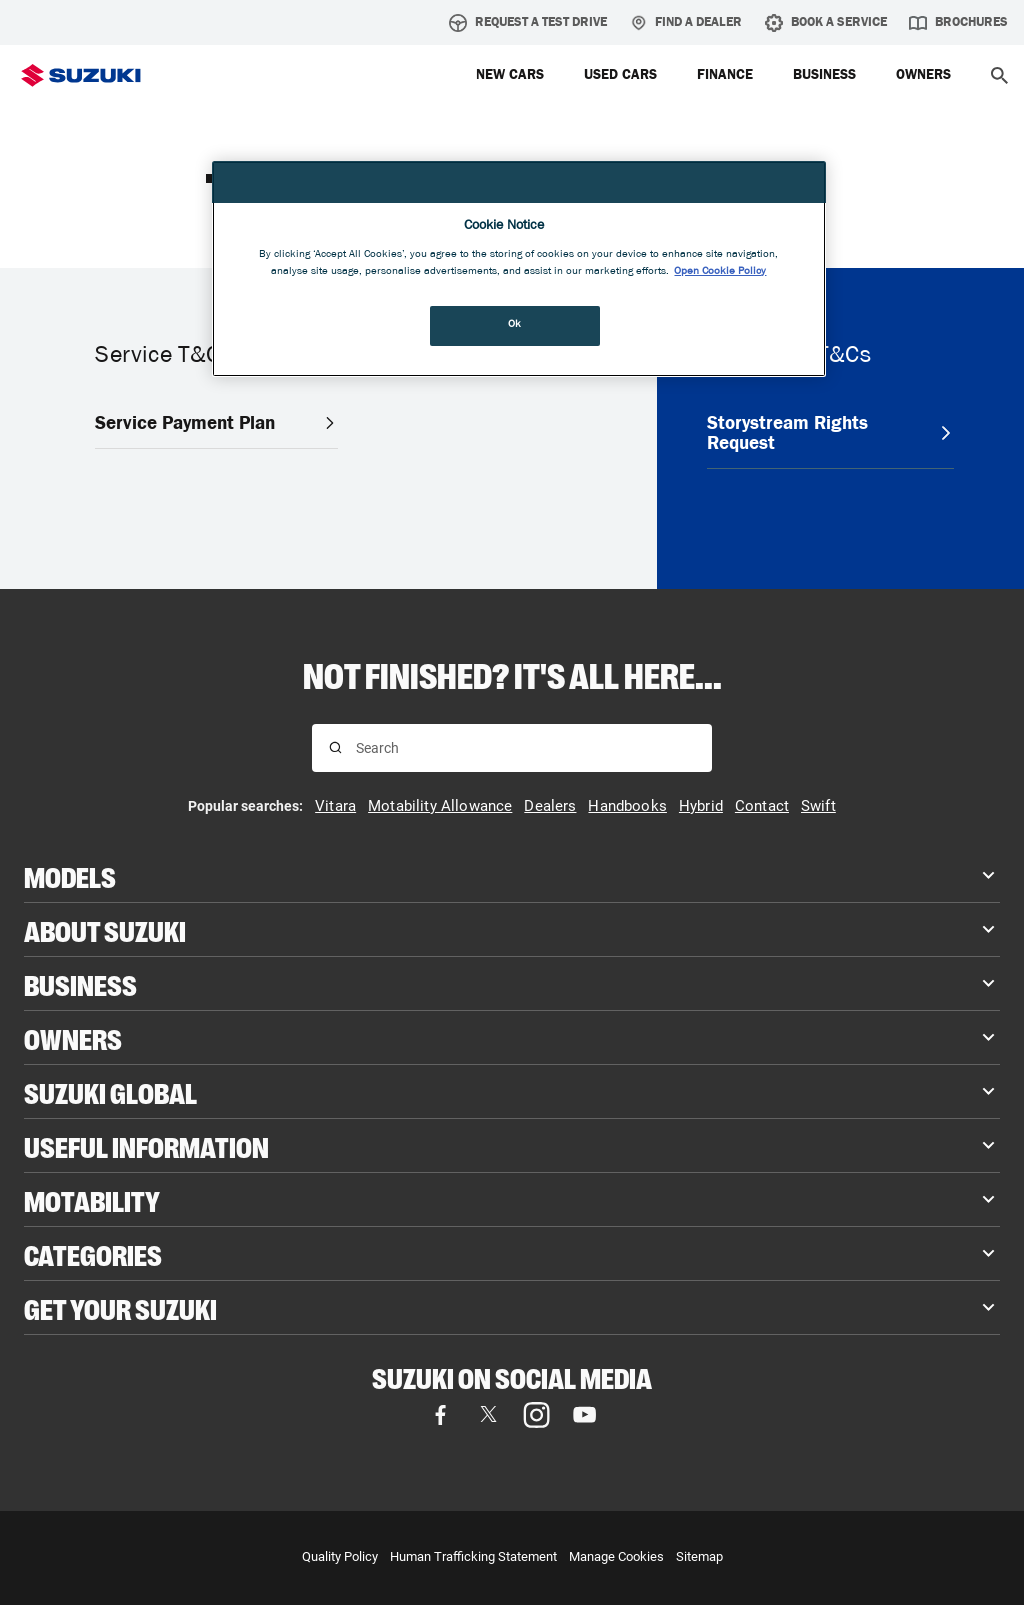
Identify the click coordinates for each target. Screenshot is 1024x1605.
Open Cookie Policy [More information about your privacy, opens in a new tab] (720, 272)
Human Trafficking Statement (473, 1556)
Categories (93, 1253)
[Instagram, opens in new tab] (536, 1415)
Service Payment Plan (216, 422)
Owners (73, 1037)
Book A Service (826, 23)
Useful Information (146, 1145)
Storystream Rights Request (830, 432)
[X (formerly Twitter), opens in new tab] (488, 1415)
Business (80, 983)
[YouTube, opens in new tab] (584, 1415)
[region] (519, 269)
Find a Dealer (685, 23)
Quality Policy (340, 1556)
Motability (92, 1199)
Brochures (958, 23)
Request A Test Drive (528, 23)
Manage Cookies (616, 1556)
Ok (515, 325)
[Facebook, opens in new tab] (440, 1415)
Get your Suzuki (120, 1307)
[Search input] (525, 748)
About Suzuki (105, 929)
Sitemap (699, 1556)
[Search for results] (335, 747)
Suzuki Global (110, 1091)
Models (70, 875)
